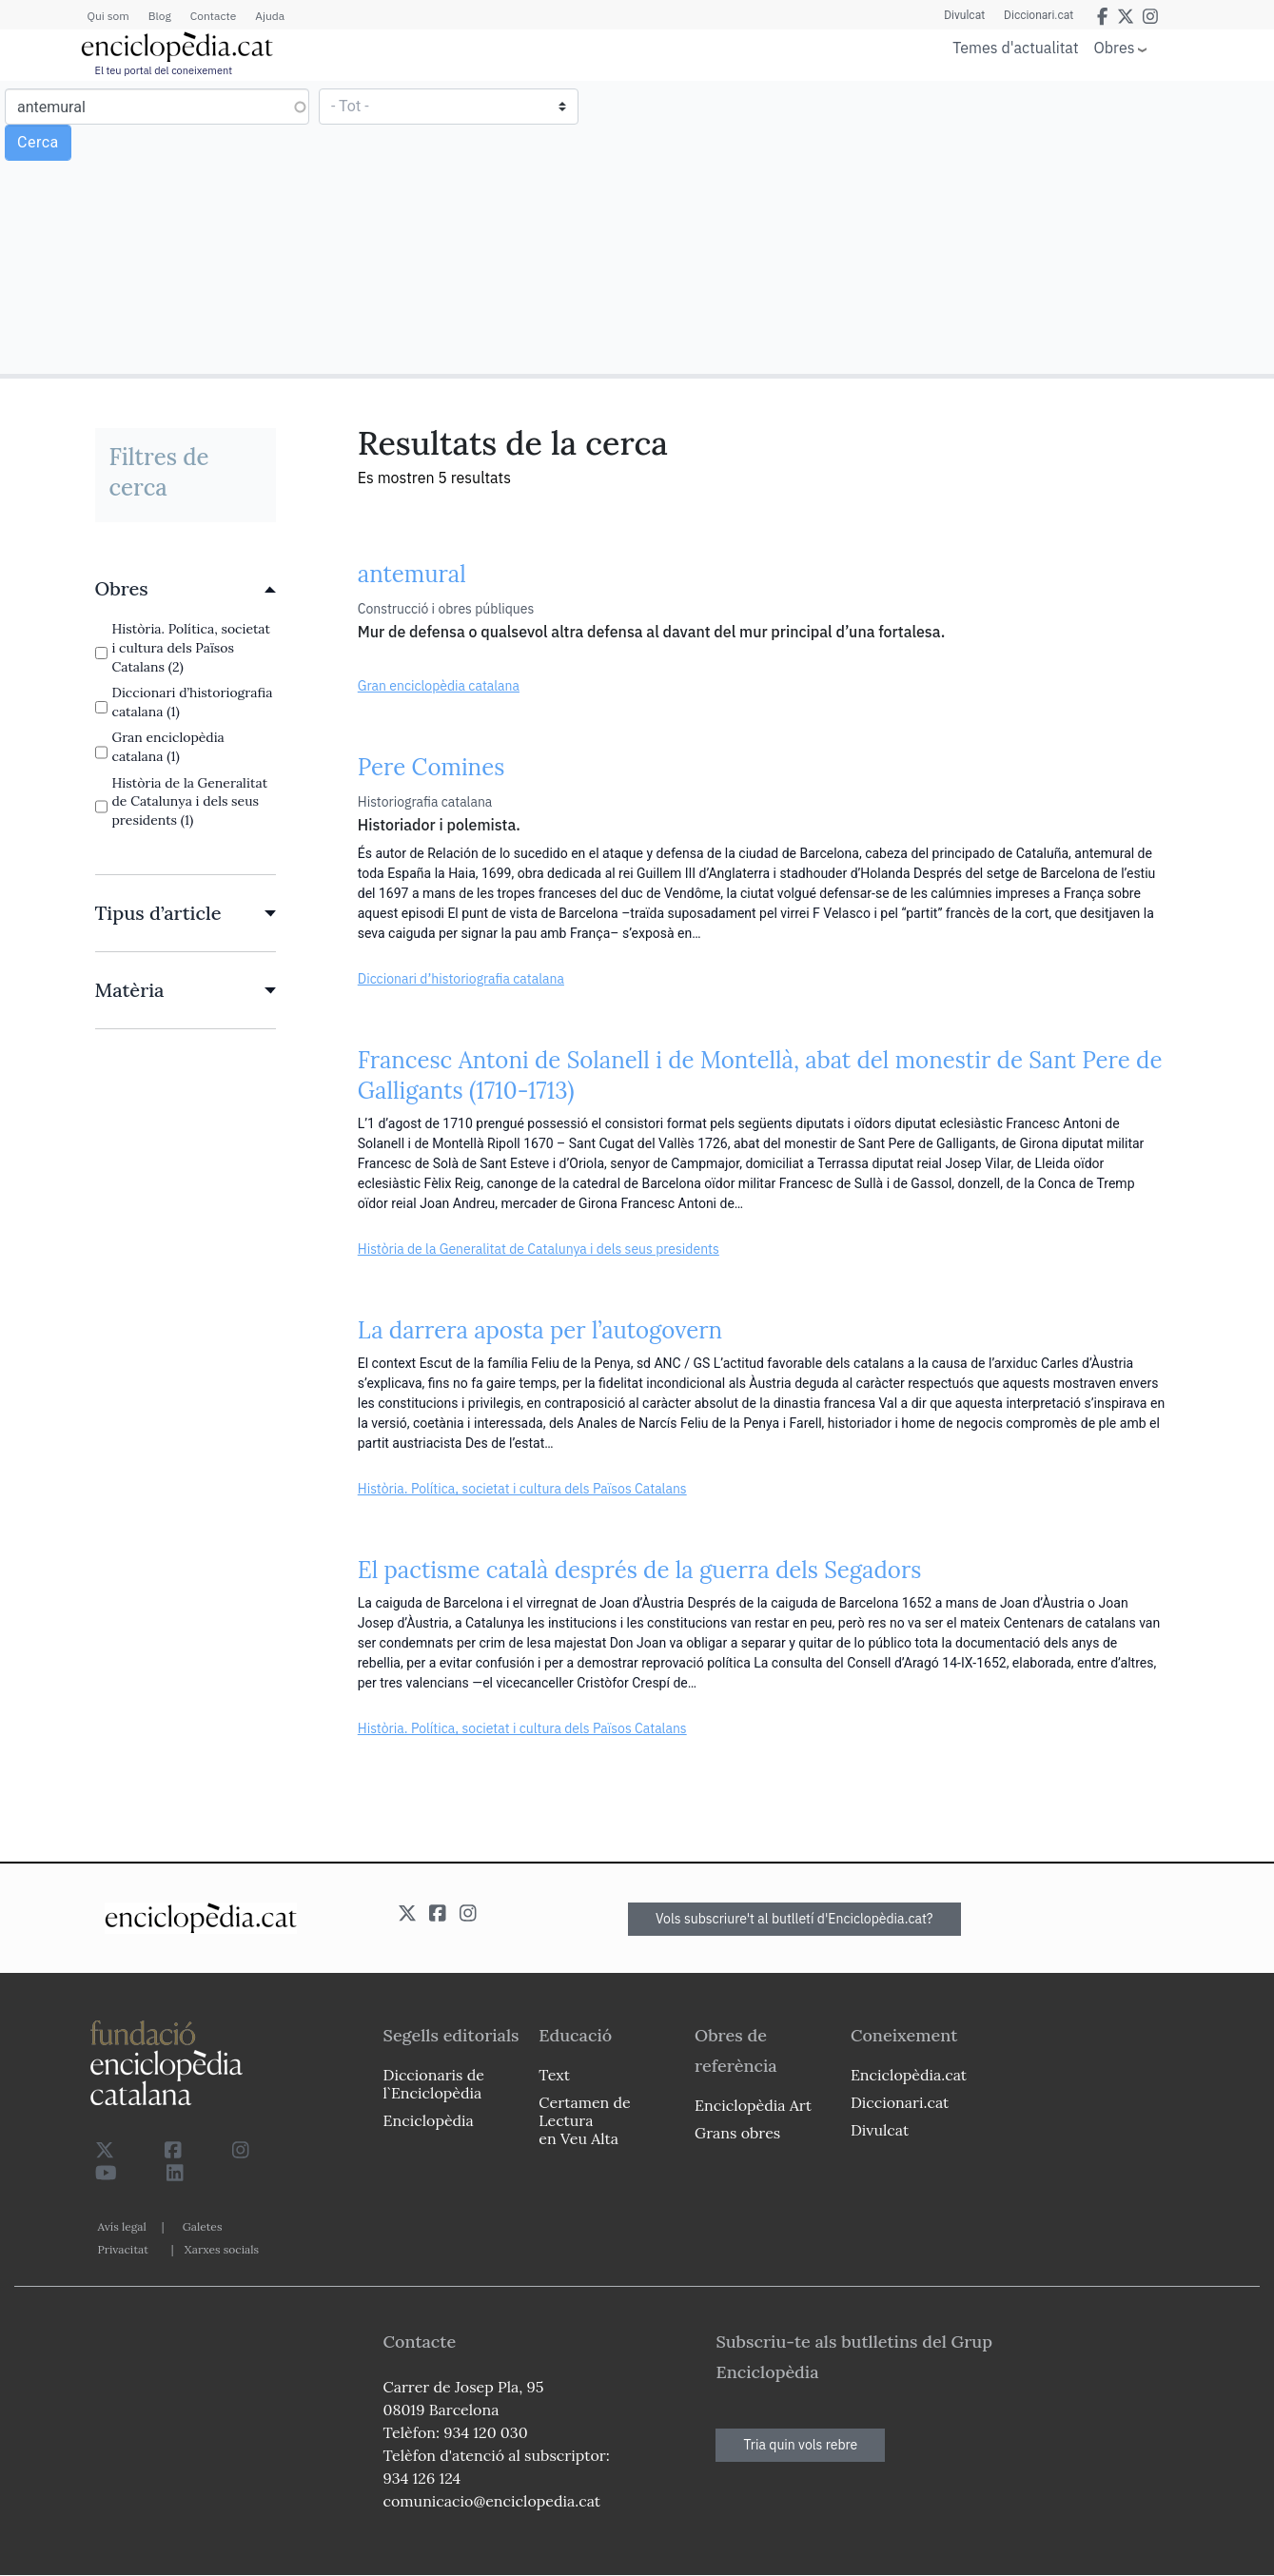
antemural (412, 574)
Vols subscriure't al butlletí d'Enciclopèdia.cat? (794, 1918)
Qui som (108, 16)
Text (554, 2074)
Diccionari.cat (1038, 15)
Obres (1114, 47)
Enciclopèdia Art (753, 2105)
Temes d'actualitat (1015, 47)
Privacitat (123, 2249)
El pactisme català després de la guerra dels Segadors (640, 1570)
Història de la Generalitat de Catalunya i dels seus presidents (538, 1249)
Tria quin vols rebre (800, 2444)
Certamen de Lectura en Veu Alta (584, 2120)
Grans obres (737, 2132)
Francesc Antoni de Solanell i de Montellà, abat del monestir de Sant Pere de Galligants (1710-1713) (760, 1075)
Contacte (213, 16)
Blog (159, 16)
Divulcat (964, 15)
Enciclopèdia (428, 2120)
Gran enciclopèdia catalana (438, 685)
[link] (185, 589)
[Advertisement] (953, 226)
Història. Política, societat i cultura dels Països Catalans (522, 1488)
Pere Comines (431, 767)
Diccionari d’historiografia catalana (461, 978)
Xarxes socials (222, 2249)
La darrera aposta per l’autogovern (540, 1330)
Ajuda (269, 16)
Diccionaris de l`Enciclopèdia (433, 2083)
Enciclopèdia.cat (909, 2074)
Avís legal (122, 2226)
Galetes (203, 2226)
